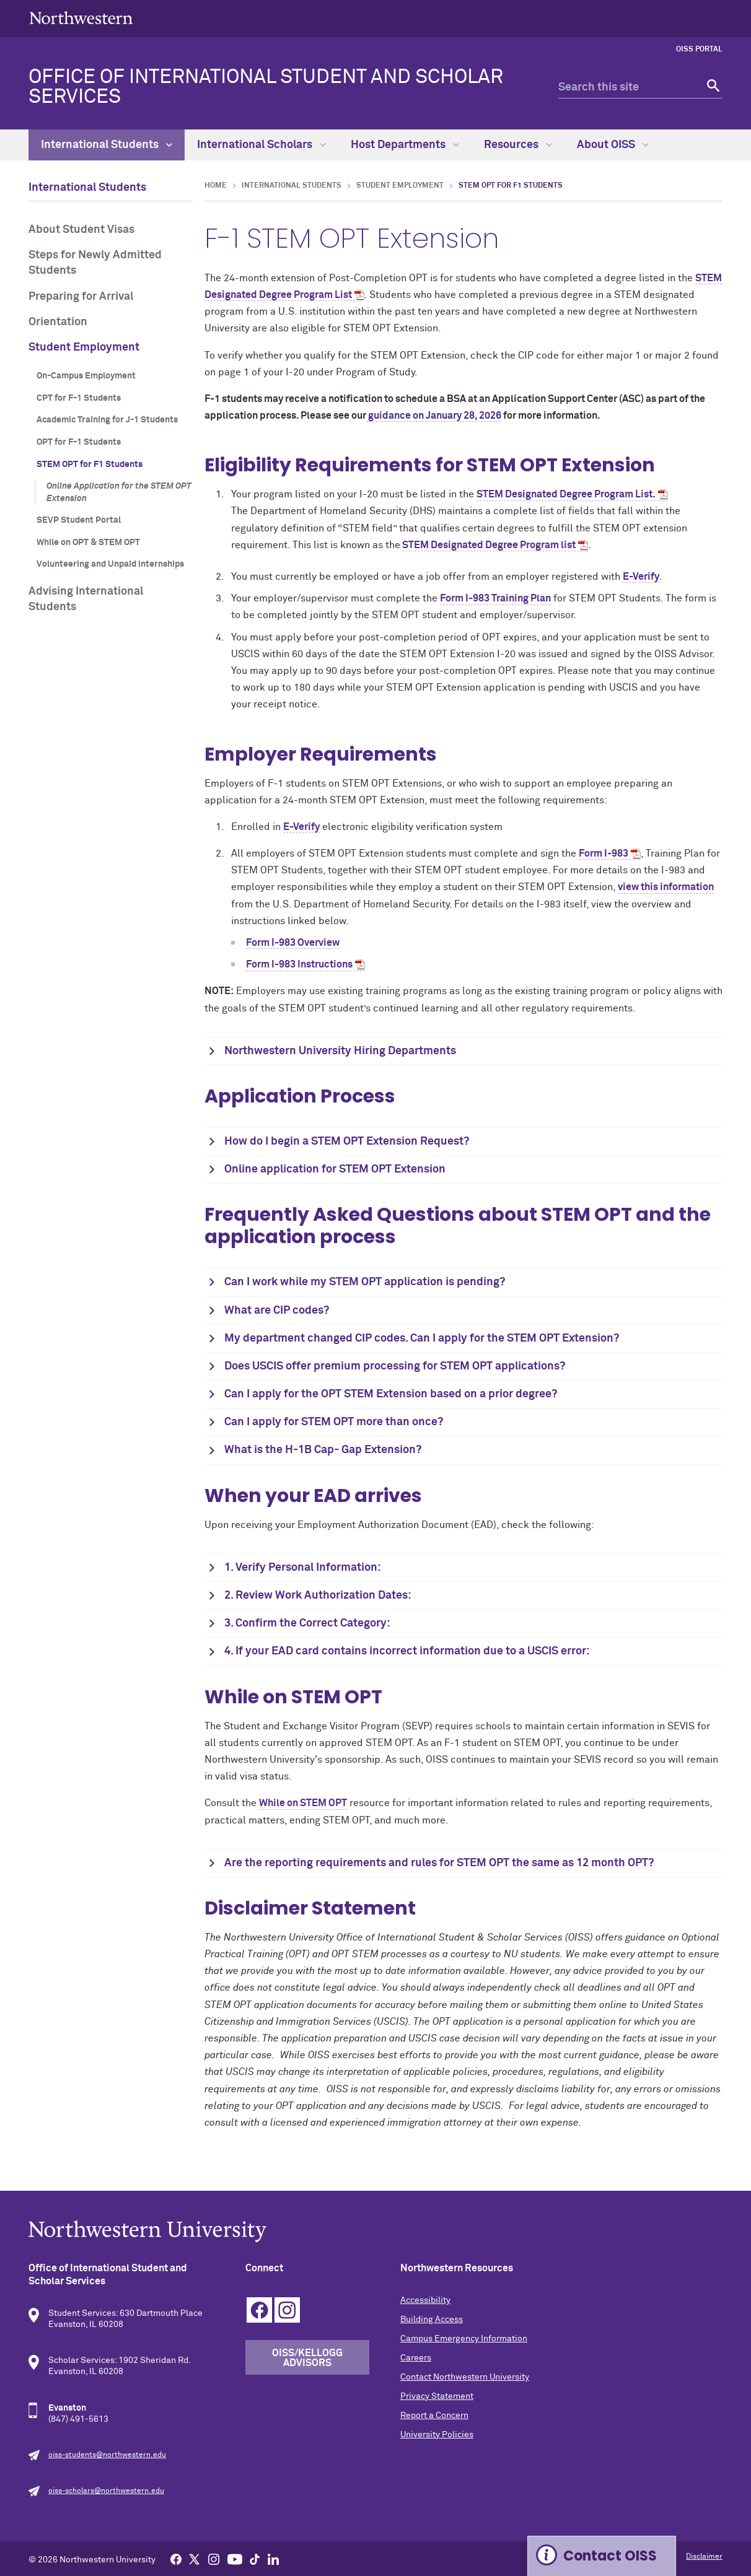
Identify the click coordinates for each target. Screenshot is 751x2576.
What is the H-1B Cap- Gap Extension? (322, 1450)
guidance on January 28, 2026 (433, 416)
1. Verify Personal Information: (302, 1567)
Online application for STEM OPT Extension (335, 1169)
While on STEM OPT (303, 1803)
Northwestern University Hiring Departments (340, 1051)
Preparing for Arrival (81, 296)
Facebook (259, 2310)
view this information (666, 887)
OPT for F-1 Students (79, 442)
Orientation (58, 322)
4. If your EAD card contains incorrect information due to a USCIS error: (407, 1651)
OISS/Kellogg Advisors (307, 2358)
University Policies (436, 2434)
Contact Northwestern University (464, 2377)
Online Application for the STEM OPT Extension (118, 492)
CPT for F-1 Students (79, 398)
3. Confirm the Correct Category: (307, 1623)
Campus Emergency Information (463, 2338)
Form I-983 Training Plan (495, 598)
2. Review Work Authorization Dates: (317, 1595)
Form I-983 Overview (293, 943)
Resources (518, 145)
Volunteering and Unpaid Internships (110, 564)
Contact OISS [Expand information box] (610, 2555)
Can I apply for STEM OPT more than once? (333, 1422)
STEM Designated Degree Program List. (566, 494)
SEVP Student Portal (79, 520)
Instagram (287, 2310)
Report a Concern (434, 2415)
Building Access (431, 2319)
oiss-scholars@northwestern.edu (106, 2491)
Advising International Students (86, 599)
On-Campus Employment (86, 376)
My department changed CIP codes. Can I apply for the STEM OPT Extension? (421, 1338)
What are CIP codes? (276, 1310)
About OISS (613, 145)
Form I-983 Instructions (299, 964)
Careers (415, 2358)
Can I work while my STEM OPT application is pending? (364, 1282)
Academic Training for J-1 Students (107, 420)
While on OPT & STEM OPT (88, 542)
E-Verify (641, 577)
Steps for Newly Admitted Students (95, 263)
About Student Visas (81, 229)
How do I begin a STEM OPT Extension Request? (346, 1141)
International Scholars (261, 145)
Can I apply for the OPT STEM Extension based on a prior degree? (390, 1394)
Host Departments (405, 145)
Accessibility (425, 2300)
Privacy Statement (436, 2396)
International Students (106, 145)
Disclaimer (704, 2557)
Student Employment (84, 347)
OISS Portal (699, 49)
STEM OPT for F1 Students (90, 464)
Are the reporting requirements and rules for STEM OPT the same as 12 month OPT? (439, 1863)
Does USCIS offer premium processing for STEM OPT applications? (394, 1366)
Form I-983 (603, 853)
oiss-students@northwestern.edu (107, 2455)
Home (215, 186)
